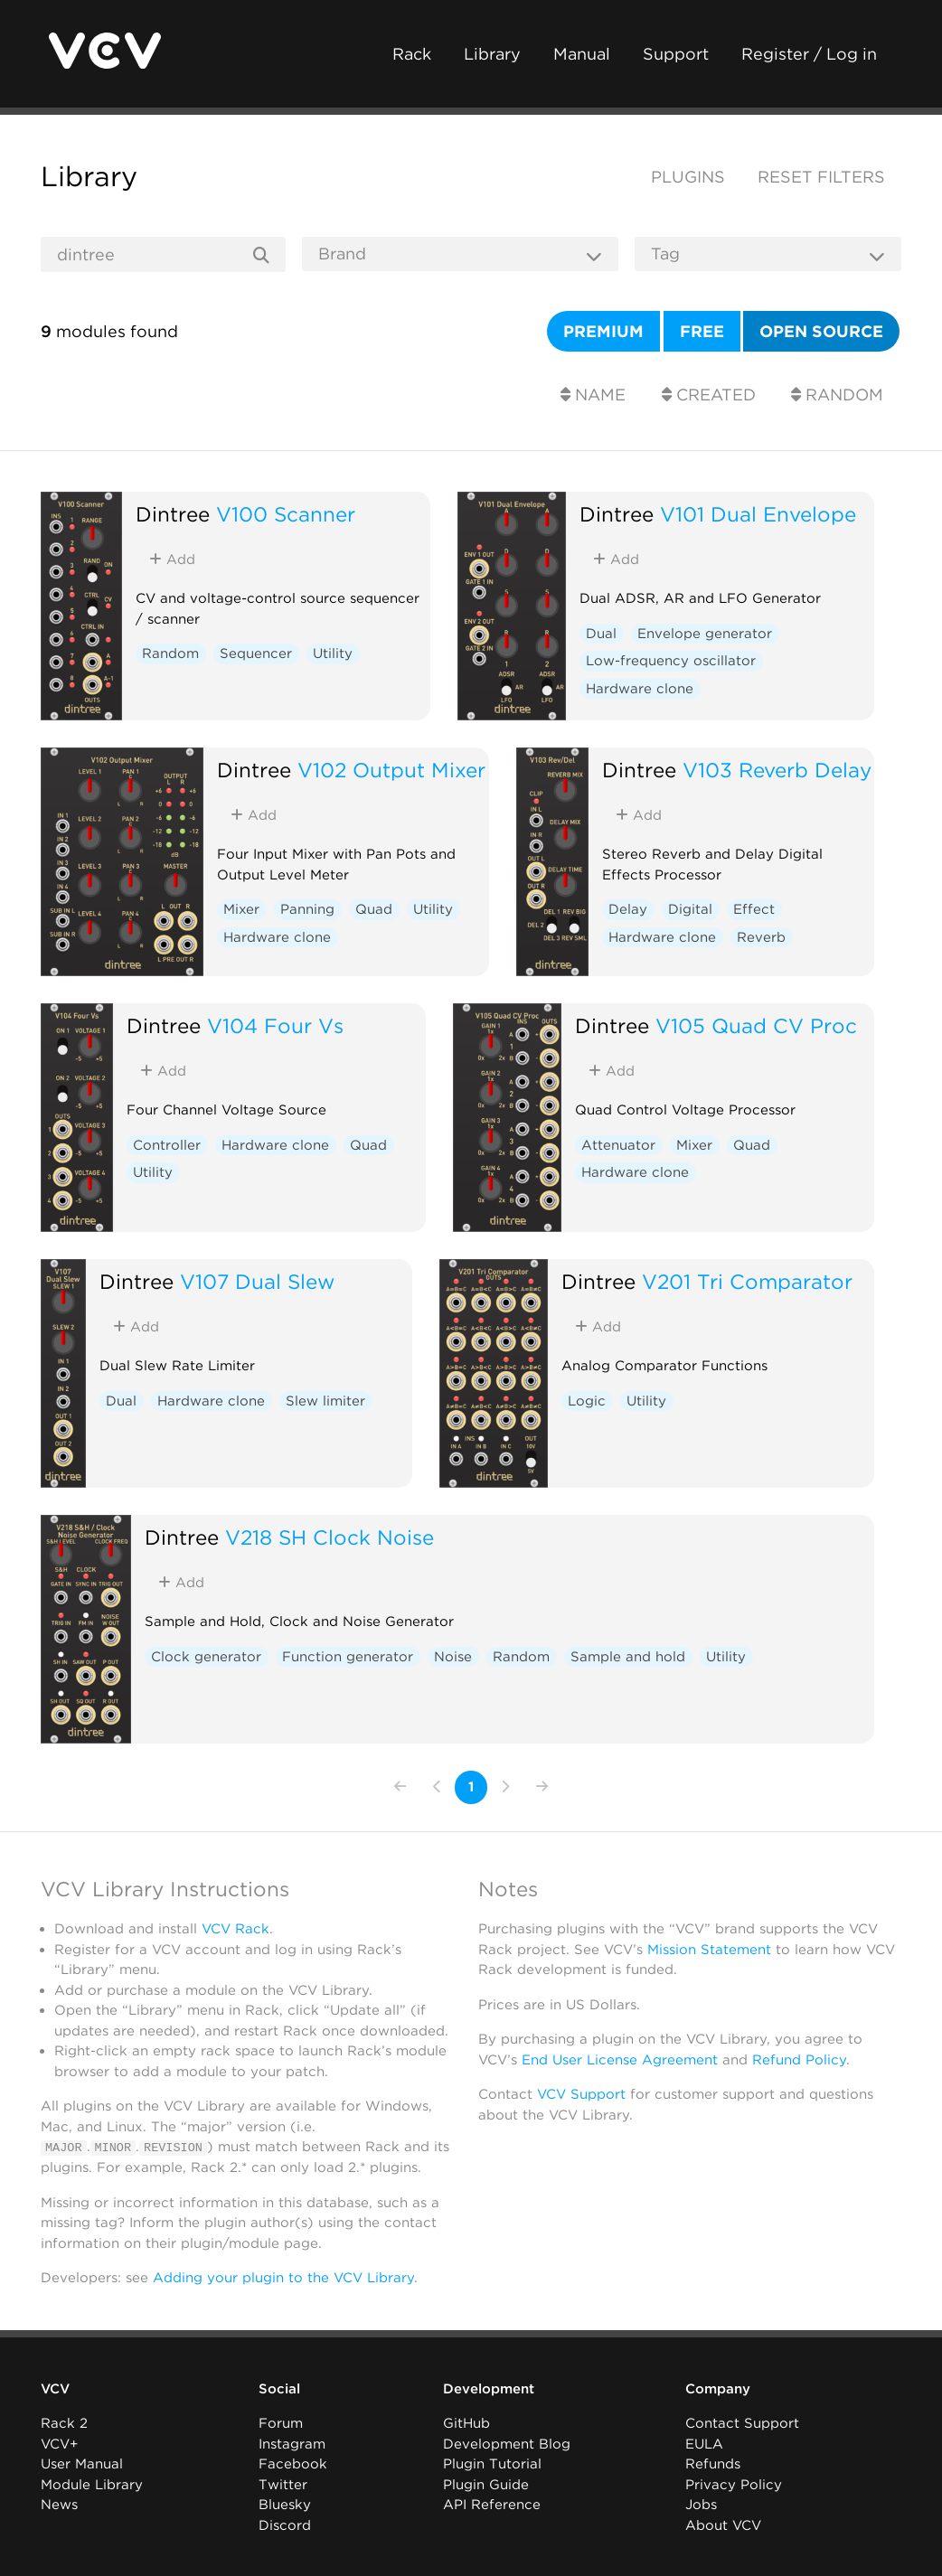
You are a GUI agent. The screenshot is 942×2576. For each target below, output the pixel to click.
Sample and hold (627, 1657)
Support (676, 53)
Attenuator (618, 1145)
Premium (603, 331)
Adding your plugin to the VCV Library (283, 2278)
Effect (754, 909)
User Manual (82, 2464)
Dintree (173, 514)
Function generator (347, 1657)
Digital (690, 909)
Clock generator (206, 1657)
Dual (601, 633)
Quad (373, 909)
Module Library (92, 2485)
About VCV (723, 2525)
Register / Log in (809, 53)
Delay (627, 909)
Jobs (701, 2504)
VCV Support (581, 2094)
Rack (411, 53)
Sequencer (256, 653)
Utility (333, 653)
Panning (307, 909)
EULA (704, 2444)
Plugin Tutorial (492, 2464)
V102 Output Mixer (391, 769)
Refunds (712, 2464)
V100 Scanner (285, 514)
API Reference (492, 2504)
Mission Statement (709, 1949)
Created (709, 394)
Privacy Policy (733, 2485)
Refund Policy (799, 2060)
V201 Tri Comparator (747, 1281)
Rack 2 (64, 2423)
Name (593, 394)
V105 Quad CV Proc (756, 1025)
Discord (285, 2525)
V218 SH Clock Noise (329, 1537)
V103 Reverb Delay (777, 769)
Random (837, 394)
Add (172, 559)
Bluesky (285, 2504)
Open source (821, 331)
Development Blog (506, 2444)
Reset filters (821, 176)
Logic (587, 1401)
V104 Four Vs (275, 1025)
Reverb (761, 937)
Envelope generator (704, 633)
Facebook (293, 2464)
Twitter (283, 2485)
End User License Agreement (620, 2060)
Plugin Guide (486, 2485)
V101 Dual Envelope (758, 514)
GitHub (466, 2423)
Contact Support (742, 2423)
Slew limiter (325, 1401)
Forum (281, 2423)
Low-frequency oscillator (671, 661)
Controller (167, 1145)
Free (702, 331)
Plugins (688, 176)
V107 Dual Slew (257, 1281)
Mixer (241, 909)
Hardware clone (639, 689)
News (59, 2504)
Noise (453, 1657)
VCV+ (59, 2444)
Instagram (292, 2444)
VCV (55, 2389)
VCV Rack (235, 1929)
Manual (581, 53)
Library (492, 53)
